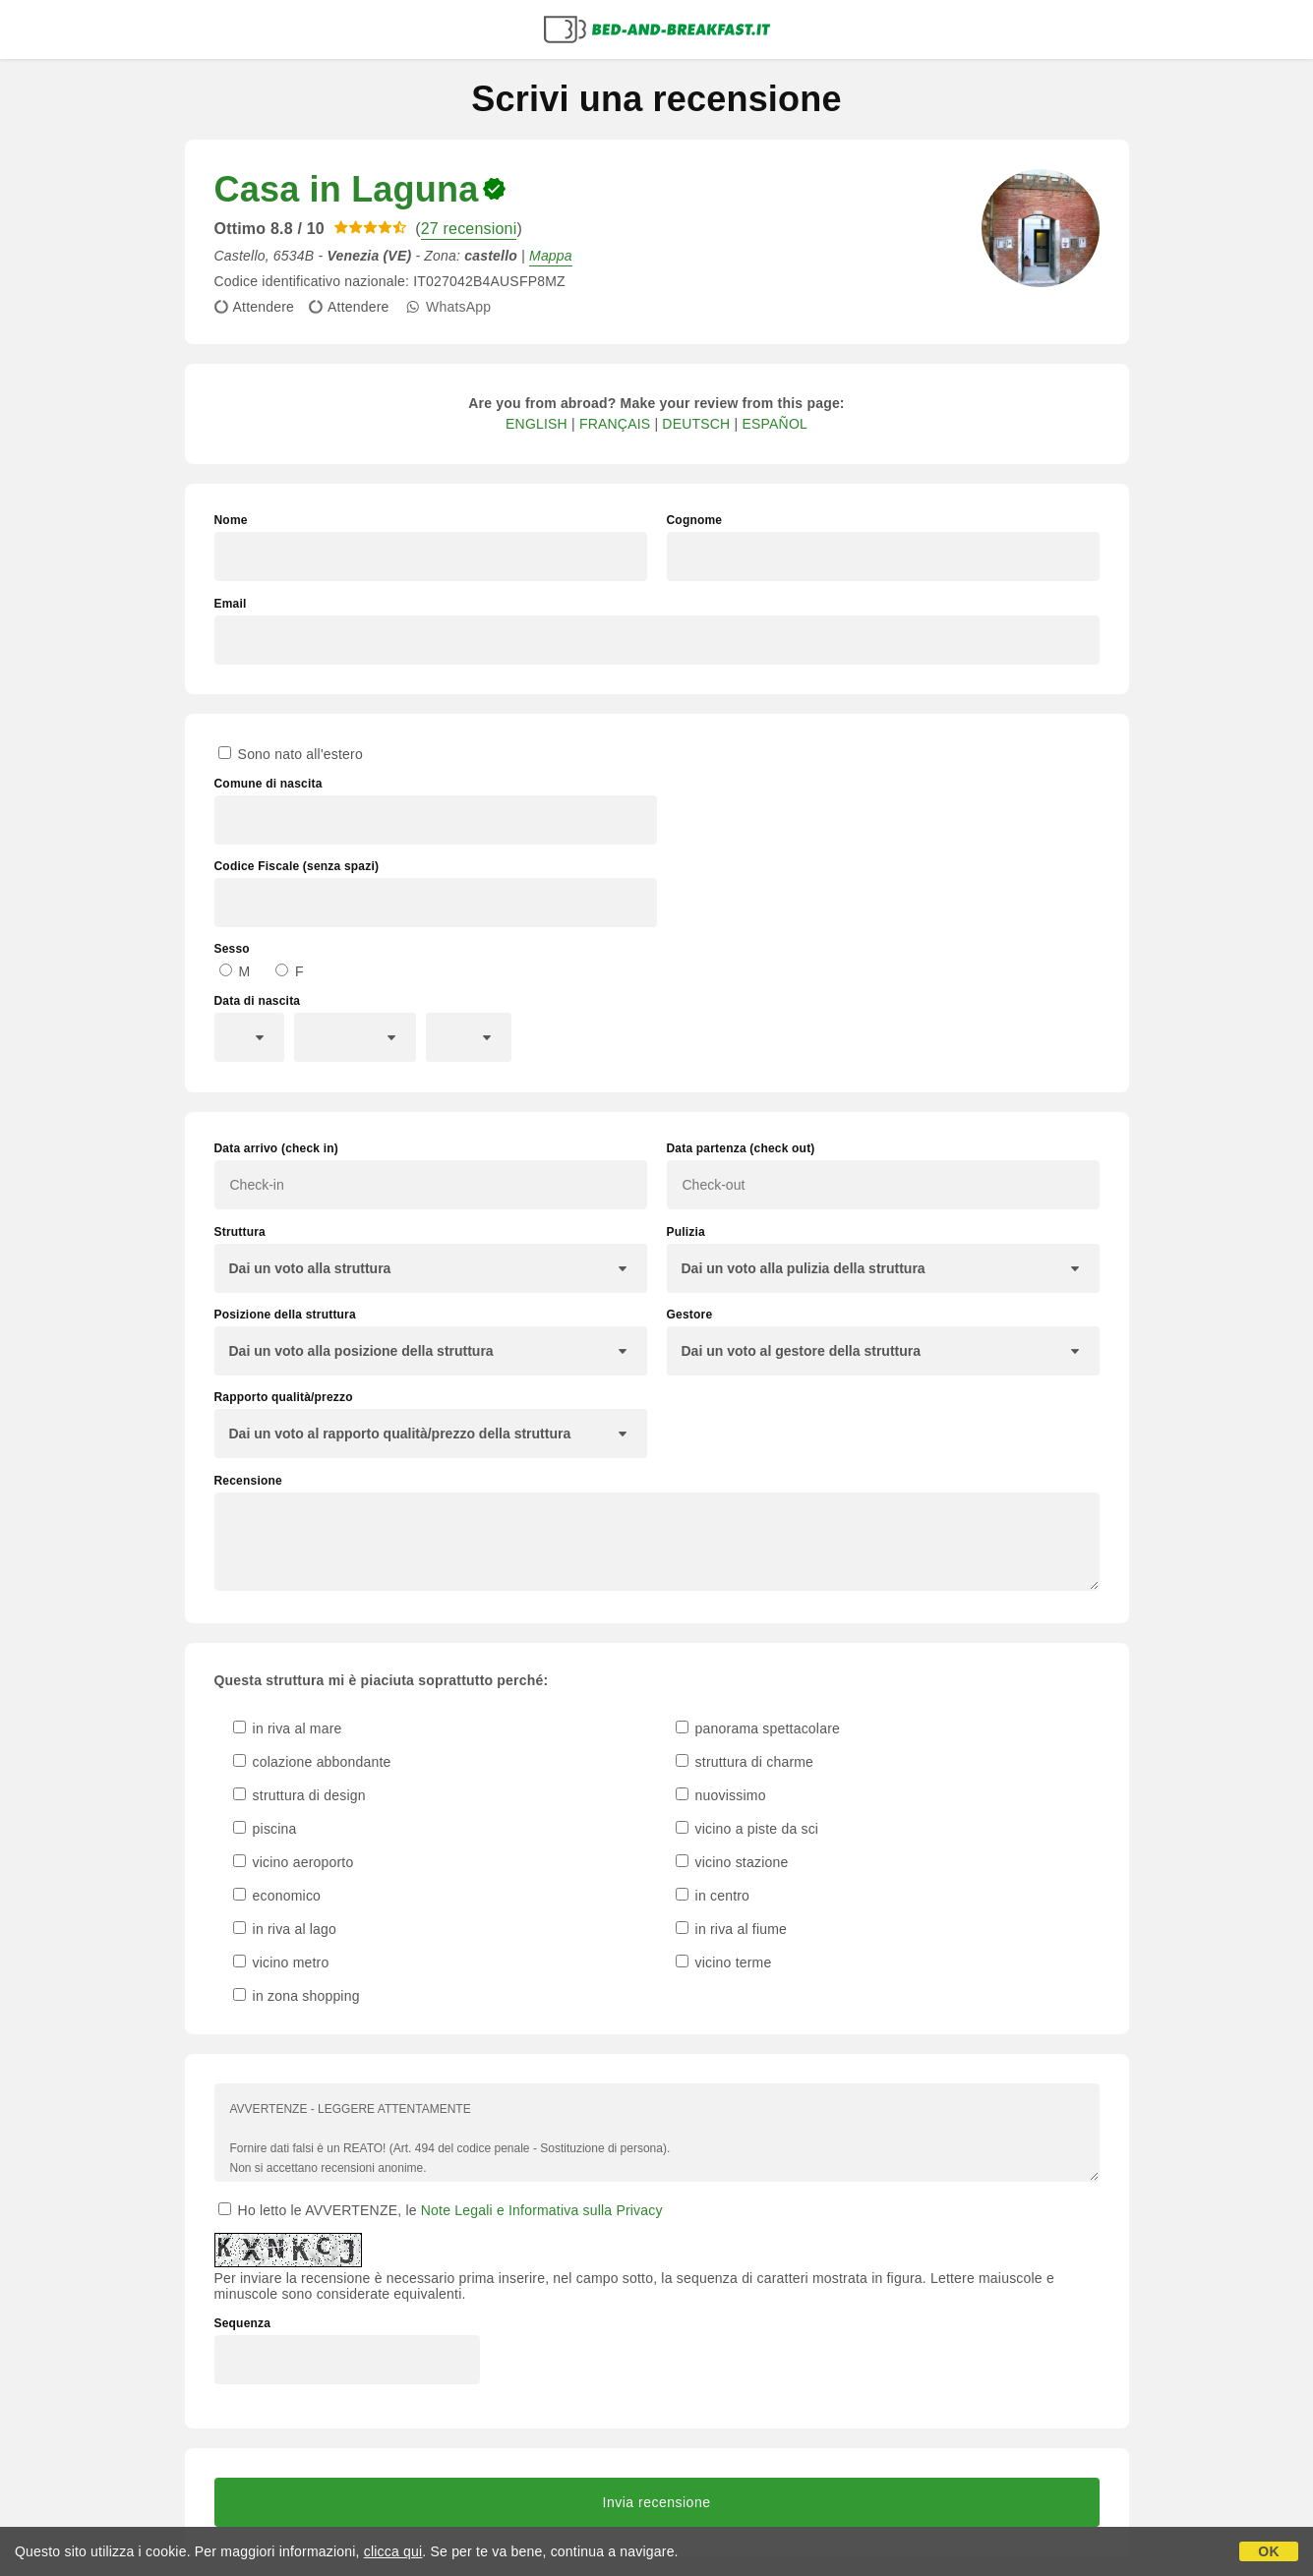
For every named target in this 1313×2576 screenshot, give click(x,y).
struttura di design (299, 1795)
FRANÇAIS (614, 424)
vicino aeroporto (293, 1862)
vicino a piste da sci (747, 1829)
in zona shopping (296, 1996)
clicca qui (393, 2551)
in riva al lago (285, 1929)
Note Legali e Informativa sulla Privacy (542, 2210)
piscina (265, 1829)
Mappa (550, 255)
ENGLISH (536, 424)
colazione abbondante (312, 1762)
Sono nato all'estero (290, 754)
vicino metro (281, 1962)
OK (1268, 2551)
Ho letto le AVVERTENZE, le (440, 2210)
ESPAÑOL (774, 424)
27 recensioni (469, 228)
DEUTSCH (696, 424)
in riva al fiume (732, 1929)
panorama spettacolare (758, 1728)
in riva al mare (287, 1728)
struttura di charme (745, 1762)
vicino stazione (732, 1862)
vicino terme (724, 1962)
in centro (713, 1895)
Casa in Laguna (346, 189)
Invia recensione (657, 2502)
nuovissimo (721, 1795)
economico (277, 1895)
